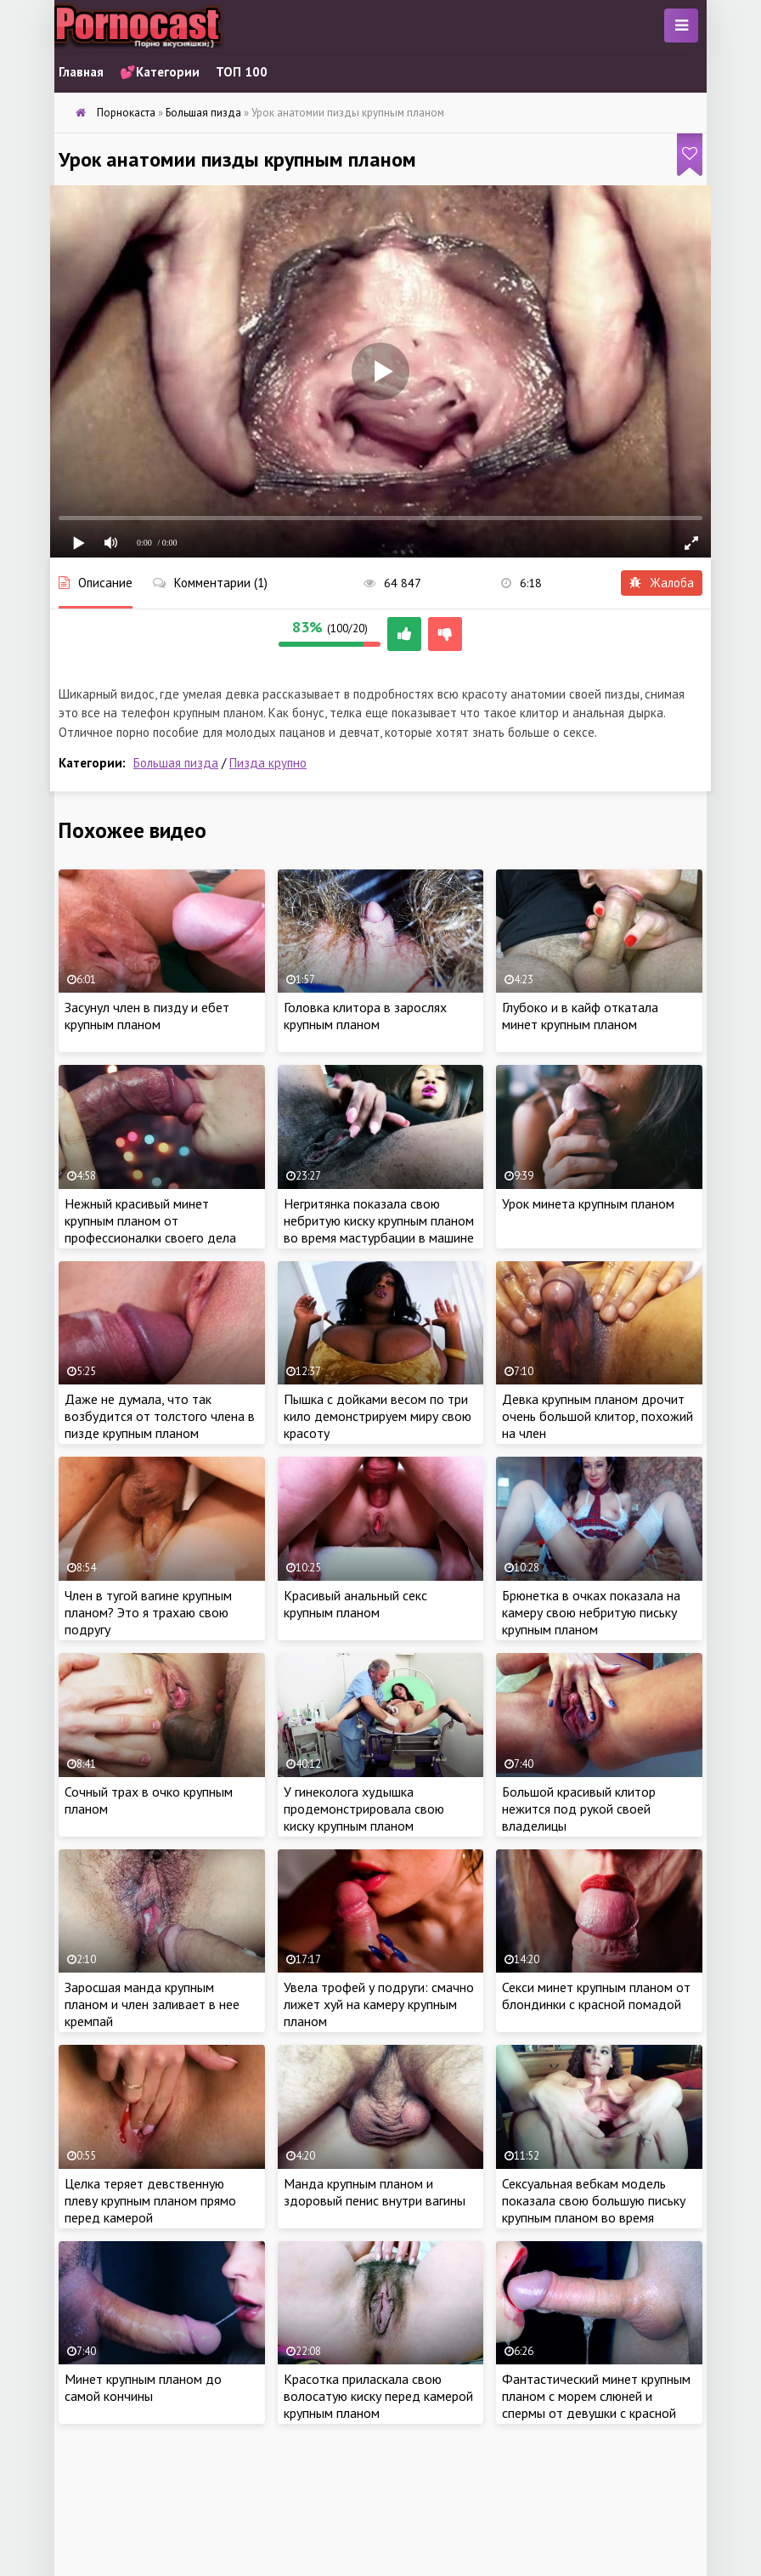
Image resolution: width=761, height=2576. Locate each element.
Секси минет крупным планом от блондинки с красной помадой (596, 1996)
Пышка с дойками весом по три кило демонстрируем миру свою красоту (377, 1415)
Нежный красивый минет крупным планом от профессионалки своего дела (150, 1220)
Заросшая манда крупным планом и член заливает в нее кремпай (152, 2004)
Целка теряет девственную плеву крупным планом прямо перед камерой (150, 2200)
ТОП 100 (242, 72)
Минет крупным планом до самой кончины (143, 2387)
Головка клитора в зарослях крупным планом (365, 1016)
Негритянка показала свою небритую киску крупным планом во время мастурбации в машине (379, 1220)
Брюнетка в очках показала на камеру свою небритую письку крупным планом (591, 1612)
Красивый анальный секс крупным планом (355, 1604)
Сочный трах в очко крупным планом (149, 1800)
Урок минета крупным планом (588, 1203)
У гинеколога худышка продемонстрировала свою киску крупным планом (364, 1808)
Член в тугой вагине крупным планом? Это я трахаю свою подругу (148, 1612)
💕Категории (160, 72)
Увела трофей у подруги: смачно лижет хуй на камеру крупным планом (379, 2004)
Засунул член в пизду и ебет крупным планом (147, 1016)
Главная (81, 72)
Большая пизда (175, 763)
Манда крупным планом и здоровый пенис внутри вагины (374, 2192)
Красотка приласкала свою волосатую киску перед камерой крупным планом (378, 2395)
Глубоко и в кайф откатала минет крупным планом (580, 1016)
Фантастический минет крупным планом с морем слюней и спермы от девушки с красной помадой (596, 2404)
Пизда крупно (268, 763)
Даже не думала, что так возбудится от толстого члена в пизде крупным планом (160, 1415)
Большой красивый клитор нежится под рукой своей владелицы (579, 1808)
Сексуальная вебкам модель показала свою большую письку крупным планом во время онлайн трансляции (593, 2209)
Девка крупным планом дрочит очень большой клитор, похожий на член (597, 1415)
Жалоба (661, 583)
